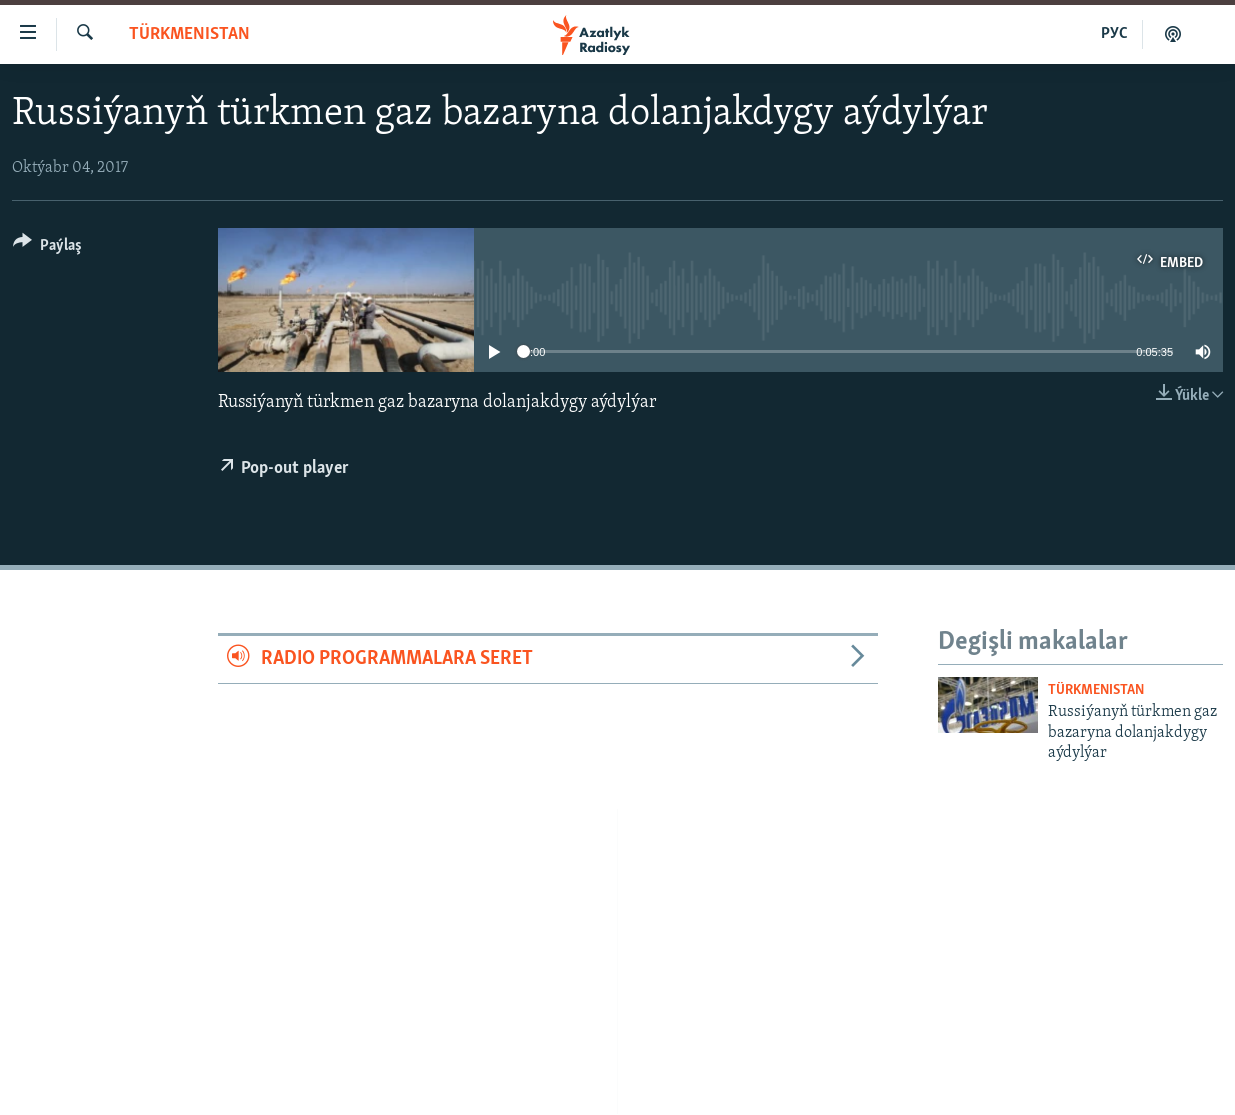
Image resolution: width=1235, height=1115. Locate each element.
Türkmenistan (189, 34)
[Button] (47, 248)
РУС (1114, 34)
